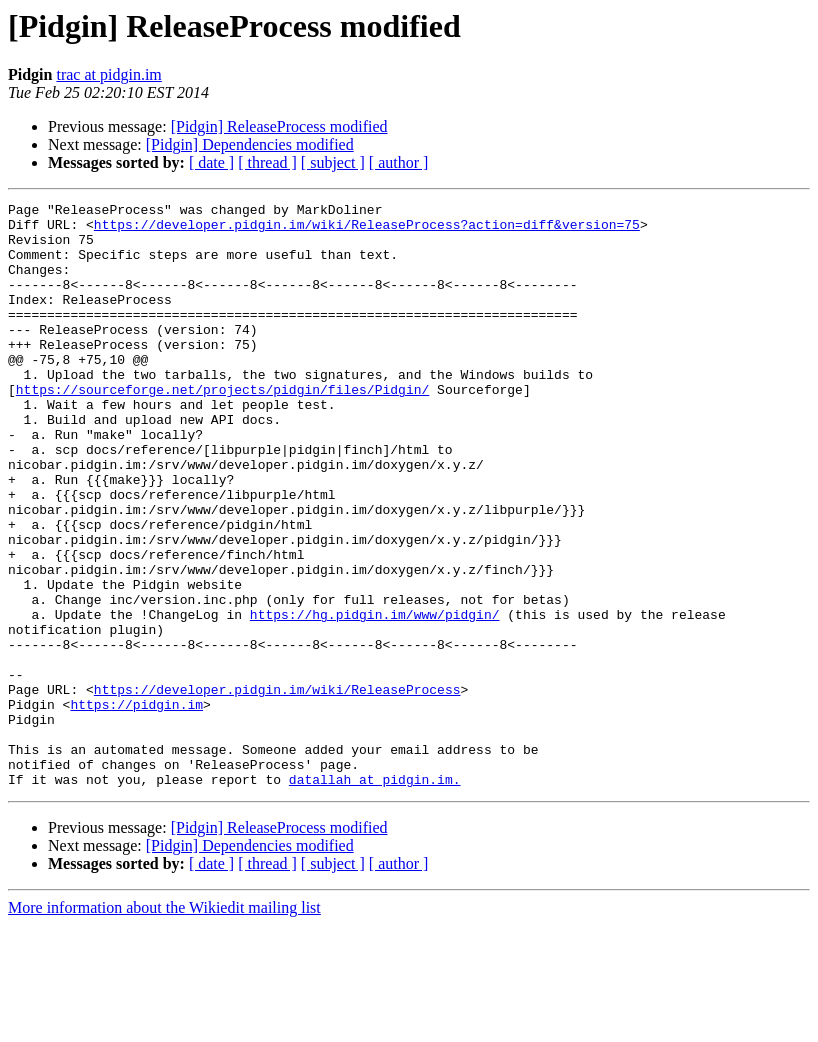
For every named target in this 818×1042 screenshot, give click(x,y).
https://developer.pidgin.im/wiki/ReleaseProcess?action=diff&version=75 (367, 230)
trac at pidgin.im (108, 74)
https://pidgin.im (136, 806)
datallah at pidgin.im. (375, 896)
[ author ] (399, 162)
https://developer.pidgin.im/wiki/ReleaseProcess (277, 788)
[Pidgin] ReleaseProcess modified (279, 126)
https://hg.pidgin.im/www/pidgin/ (375, 698)
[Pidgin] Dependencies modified (250, 144)
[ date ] (211, 162)
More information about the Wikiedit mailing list (164, 1024)
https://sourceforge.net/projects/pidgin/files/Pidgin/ (222, 428)
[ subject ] (333, 162)
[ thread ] (267, 162)
